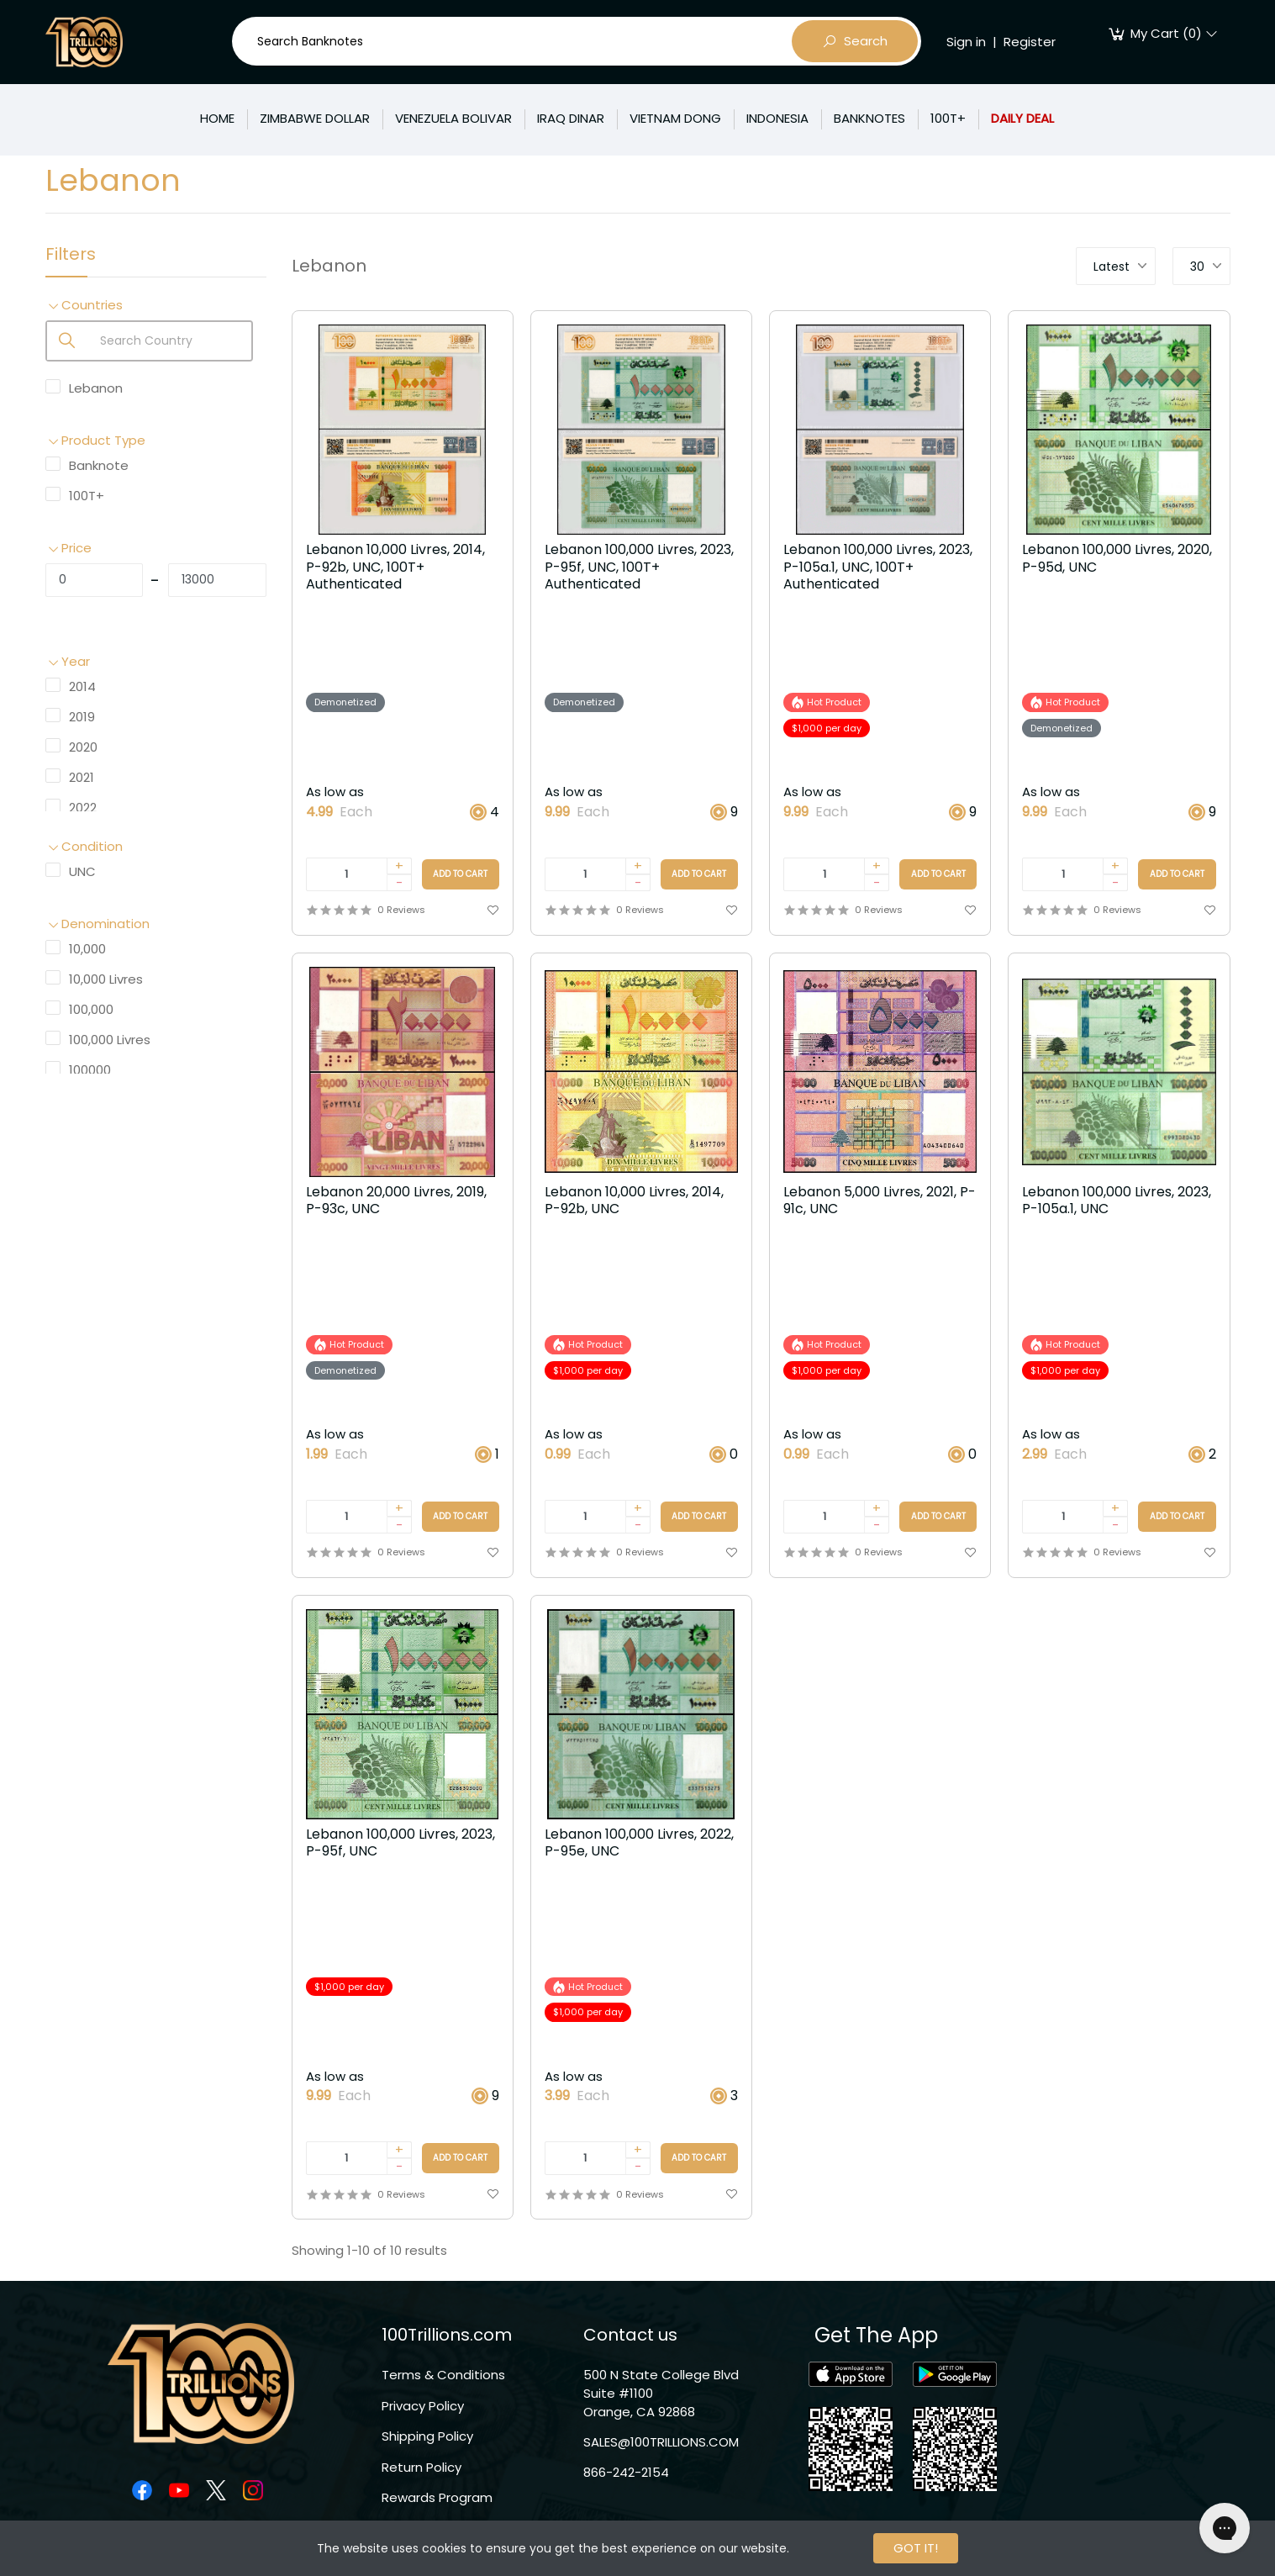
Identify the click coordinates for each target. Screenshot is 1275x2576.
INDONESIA (777, 118)
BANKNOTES (869, 118)
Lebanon (96, 388)
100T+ (948, 118)
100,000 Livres (109, 1039)
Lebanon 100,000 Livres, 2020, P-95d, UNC (1117, 559)
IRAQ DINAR (570, 118)
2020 (83, 747)
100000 (90, 1070)
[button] (155, 306)
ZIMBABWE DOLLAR (315, 118)
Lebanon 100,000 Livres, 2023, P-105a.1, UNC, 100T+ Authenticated (877, 567)
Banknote (99, 465)
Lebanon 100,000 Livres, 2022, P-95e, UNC (639, 1843)
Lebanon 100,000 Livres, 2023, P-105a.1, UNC (1116, 1201)
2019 (82, 717)
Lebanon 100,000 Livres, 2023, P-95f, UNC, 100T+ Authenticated (639, 567)
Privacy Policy (423, 2406)
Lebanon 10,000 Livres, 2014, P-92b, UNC (634, 1201)
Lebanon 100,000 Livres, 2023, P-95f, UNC (400, 1843)
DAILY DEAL (1022, 118)
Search (855, 41)
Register (1030, 41)
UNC (82, 871)
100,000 (91, 1009)
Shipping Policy (427, 2436)
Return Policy (421, 2467)
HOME (217, 118)
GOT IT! (915, 2548)
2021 (81, 777)
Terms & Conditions (443, 2374)
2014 (82, 686)
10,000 (87, 949)
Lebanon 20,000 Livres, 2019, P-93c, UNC (396, 1201)
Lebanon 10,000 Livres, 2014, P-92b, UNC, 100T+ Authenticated (395, 567)
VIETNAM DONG (675, 118)
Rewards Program (437, 2497)
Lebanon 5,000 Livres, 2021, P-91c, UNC (879, 1201)
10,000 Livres (106, 979)
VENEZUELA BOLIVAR (453, 118)
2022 (83, 807)
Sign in (966, 41)
